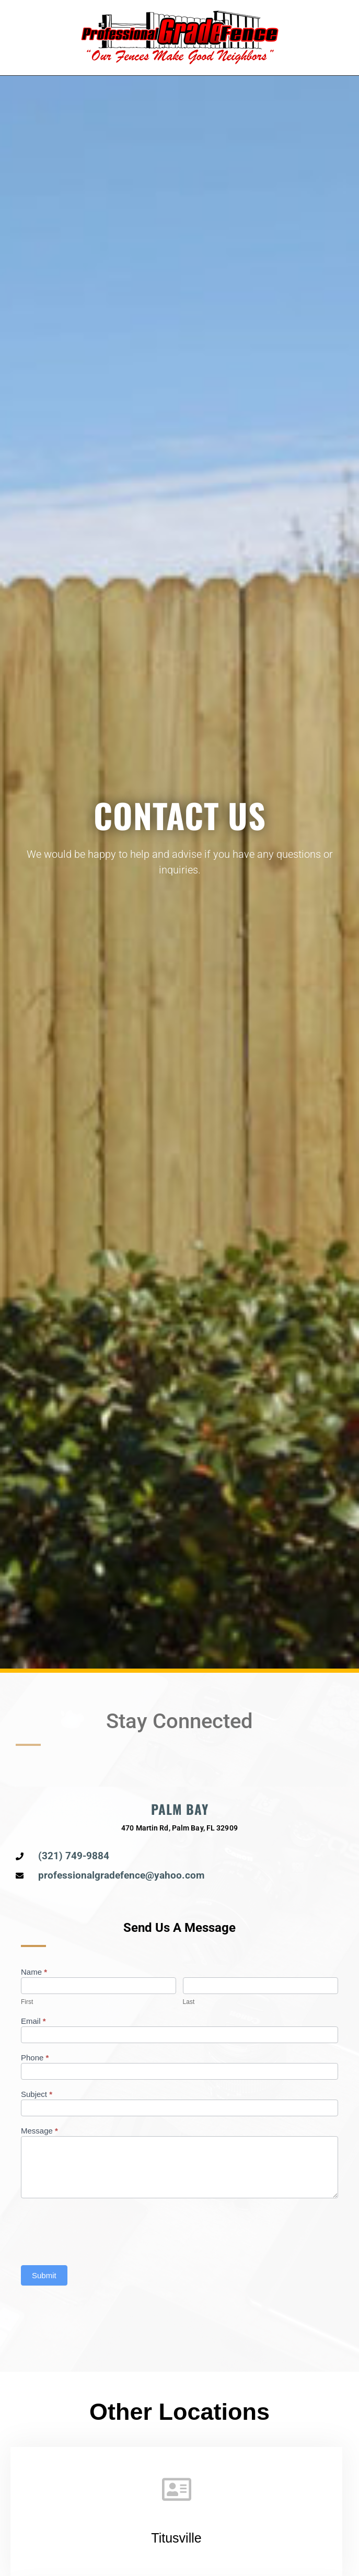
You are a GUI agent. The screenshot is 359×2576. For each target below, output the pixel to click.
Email (33, 2021)
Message (39, 2131)
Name (34, 1972)
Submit (44, 2275)
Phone (35, 2058)
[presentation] (100, 2229)
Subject (36, 2094)
